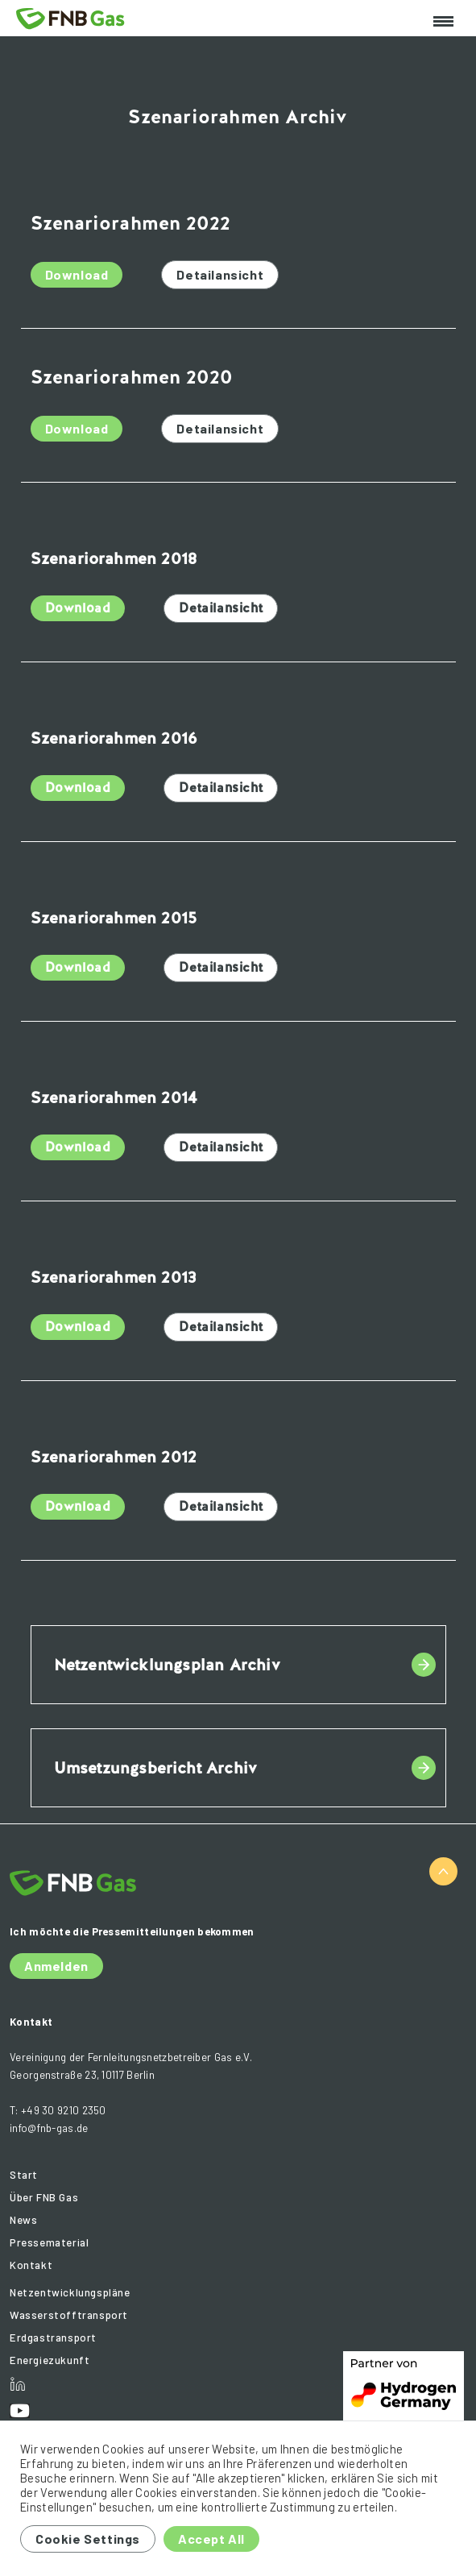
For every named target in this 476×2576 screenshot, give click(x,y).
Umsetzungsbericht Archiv (156, 1767)
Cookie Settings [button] (87, 2538)
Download (77, 274)
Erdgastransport (53, 2337)
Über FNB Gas (44, 2197)
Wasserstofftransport (69, 2314)
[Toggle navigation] (443, 22)
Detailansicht (219, 274)
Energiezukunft (49, 2360)
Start (24, 2174)
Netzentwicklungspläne (70, 2292)
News (23, 2219)
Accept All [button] (211, 2538)
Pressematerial (49, 2242)
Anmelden (56, 1965)
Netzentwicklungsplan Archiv (167, 1664)
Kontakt (31, 2265)
